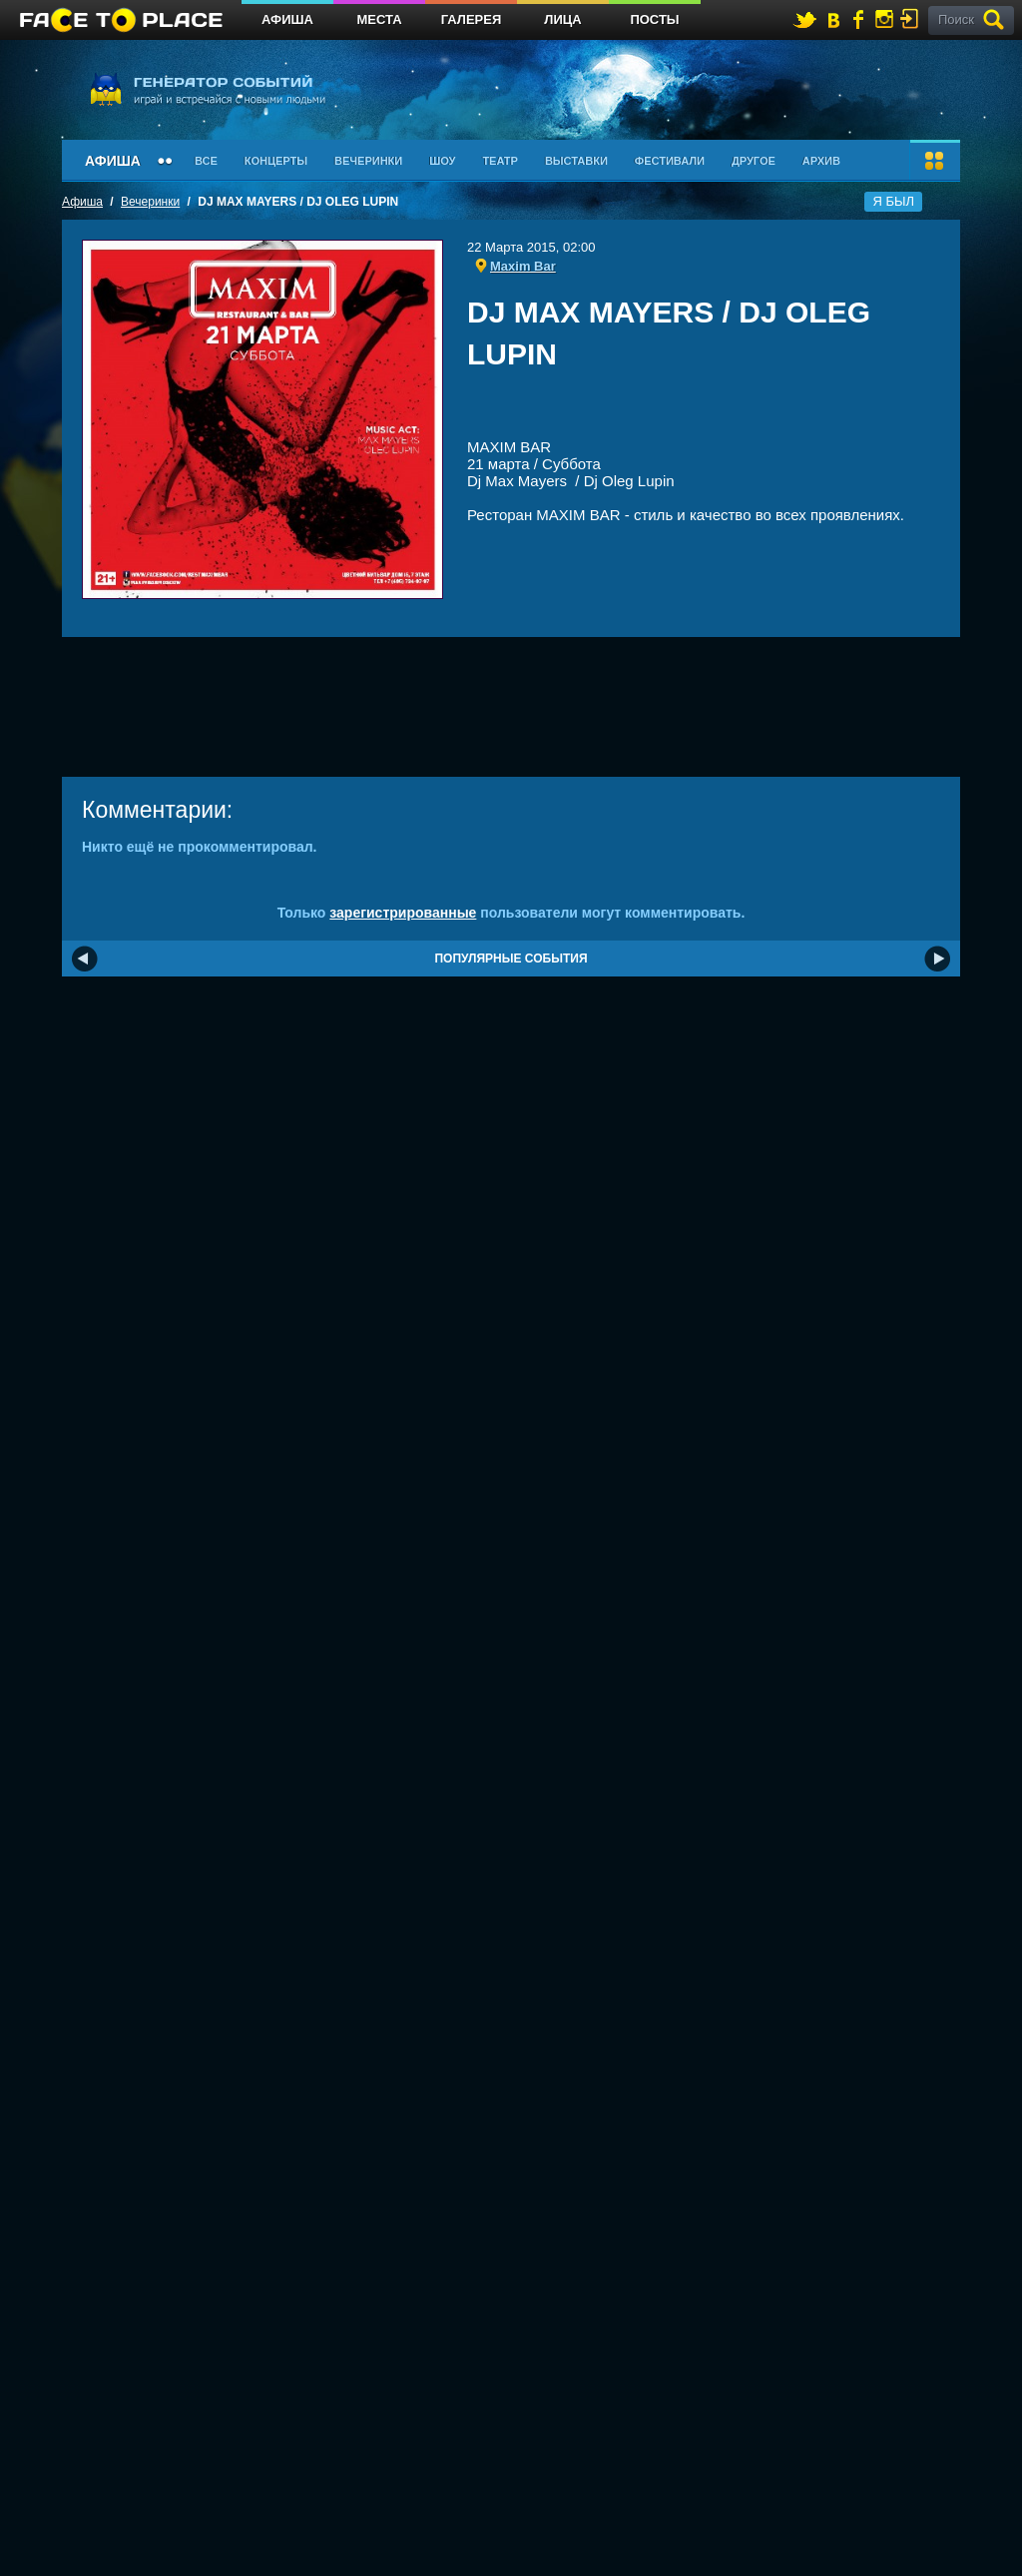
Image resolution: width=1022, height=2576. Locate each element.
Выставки (576, 161)
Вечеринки (368, 161)
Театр (500, 161)
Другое (753, 161)
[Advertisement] (703, 410)
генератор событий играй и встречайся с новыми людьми (207, 88)
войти (913, 18)
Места (378, 19)
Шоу (442, 161)
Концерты (276, 161)
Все (206, 161)
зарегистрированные (402, 913)
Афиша (287, 19)
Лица (562, 19)
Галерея (471, 19)
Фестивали (670, 161)
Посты (654, 19)
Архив (821, 161)
